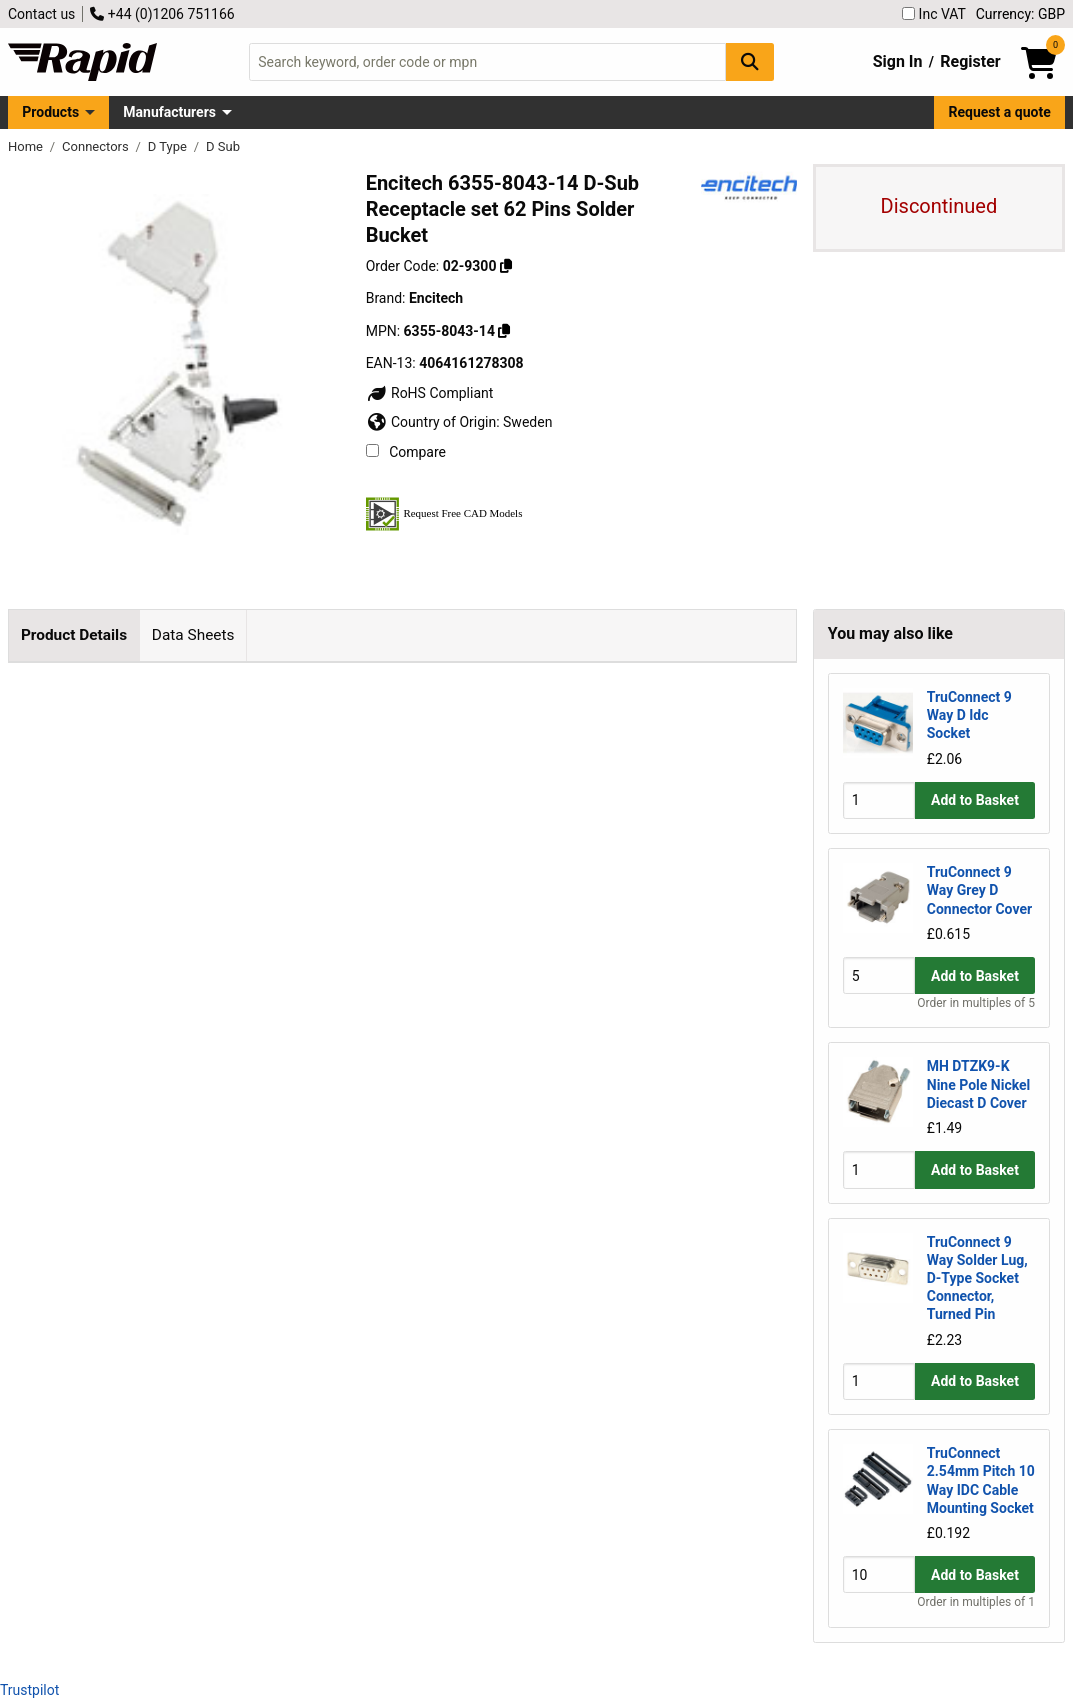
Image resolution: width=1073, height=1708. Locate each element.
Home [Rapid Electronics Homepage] (27, 146)
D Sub (223, 146)
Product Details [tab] (74, 635)
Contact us (41, 14)
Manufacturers (169, 112)
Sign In (898, 61)
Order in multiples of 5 (976, 1003)
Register (970, 61)
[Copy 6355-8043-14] (504, 331)
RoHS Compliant (430, 393)
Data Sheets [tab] (193, 635)
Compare (406, 452)
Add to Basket (975, 800)
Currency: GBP (1020, 14)
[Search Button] (750, 61)
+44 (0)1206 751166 (162, 14)
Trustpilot (29, 1690)
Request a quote (1000, 112)
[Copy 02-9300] (506, 266)
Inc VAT (934, 14)
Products (50, 112)
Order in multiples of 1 (976, 1602)
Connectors (97, 146)
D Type (169, 146)
